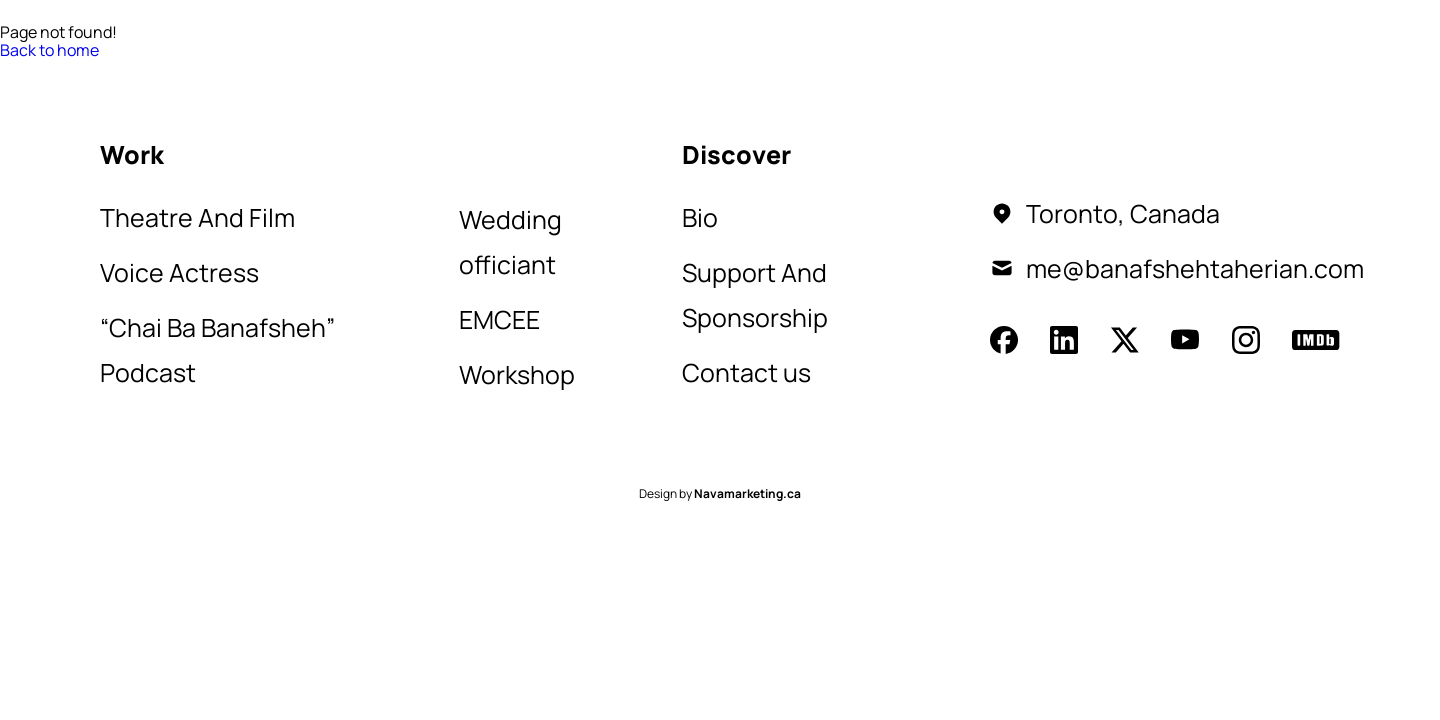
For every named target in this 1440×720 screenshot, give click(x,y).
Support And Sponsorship (755, 295)
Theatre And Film (197, 217)
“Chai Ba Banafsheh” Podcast (217, 350)
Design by (720, 494)
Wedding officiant (510, 242)
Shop (632, 71)
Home (127, 71)
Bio (303, 71)
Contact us (746, 372)
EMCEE (499, 319)
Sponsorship (517, 71)
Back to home (49, 50)
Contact (388, 71)
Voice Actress (179, 272)
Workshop (517, 374)
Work (210, 71)
